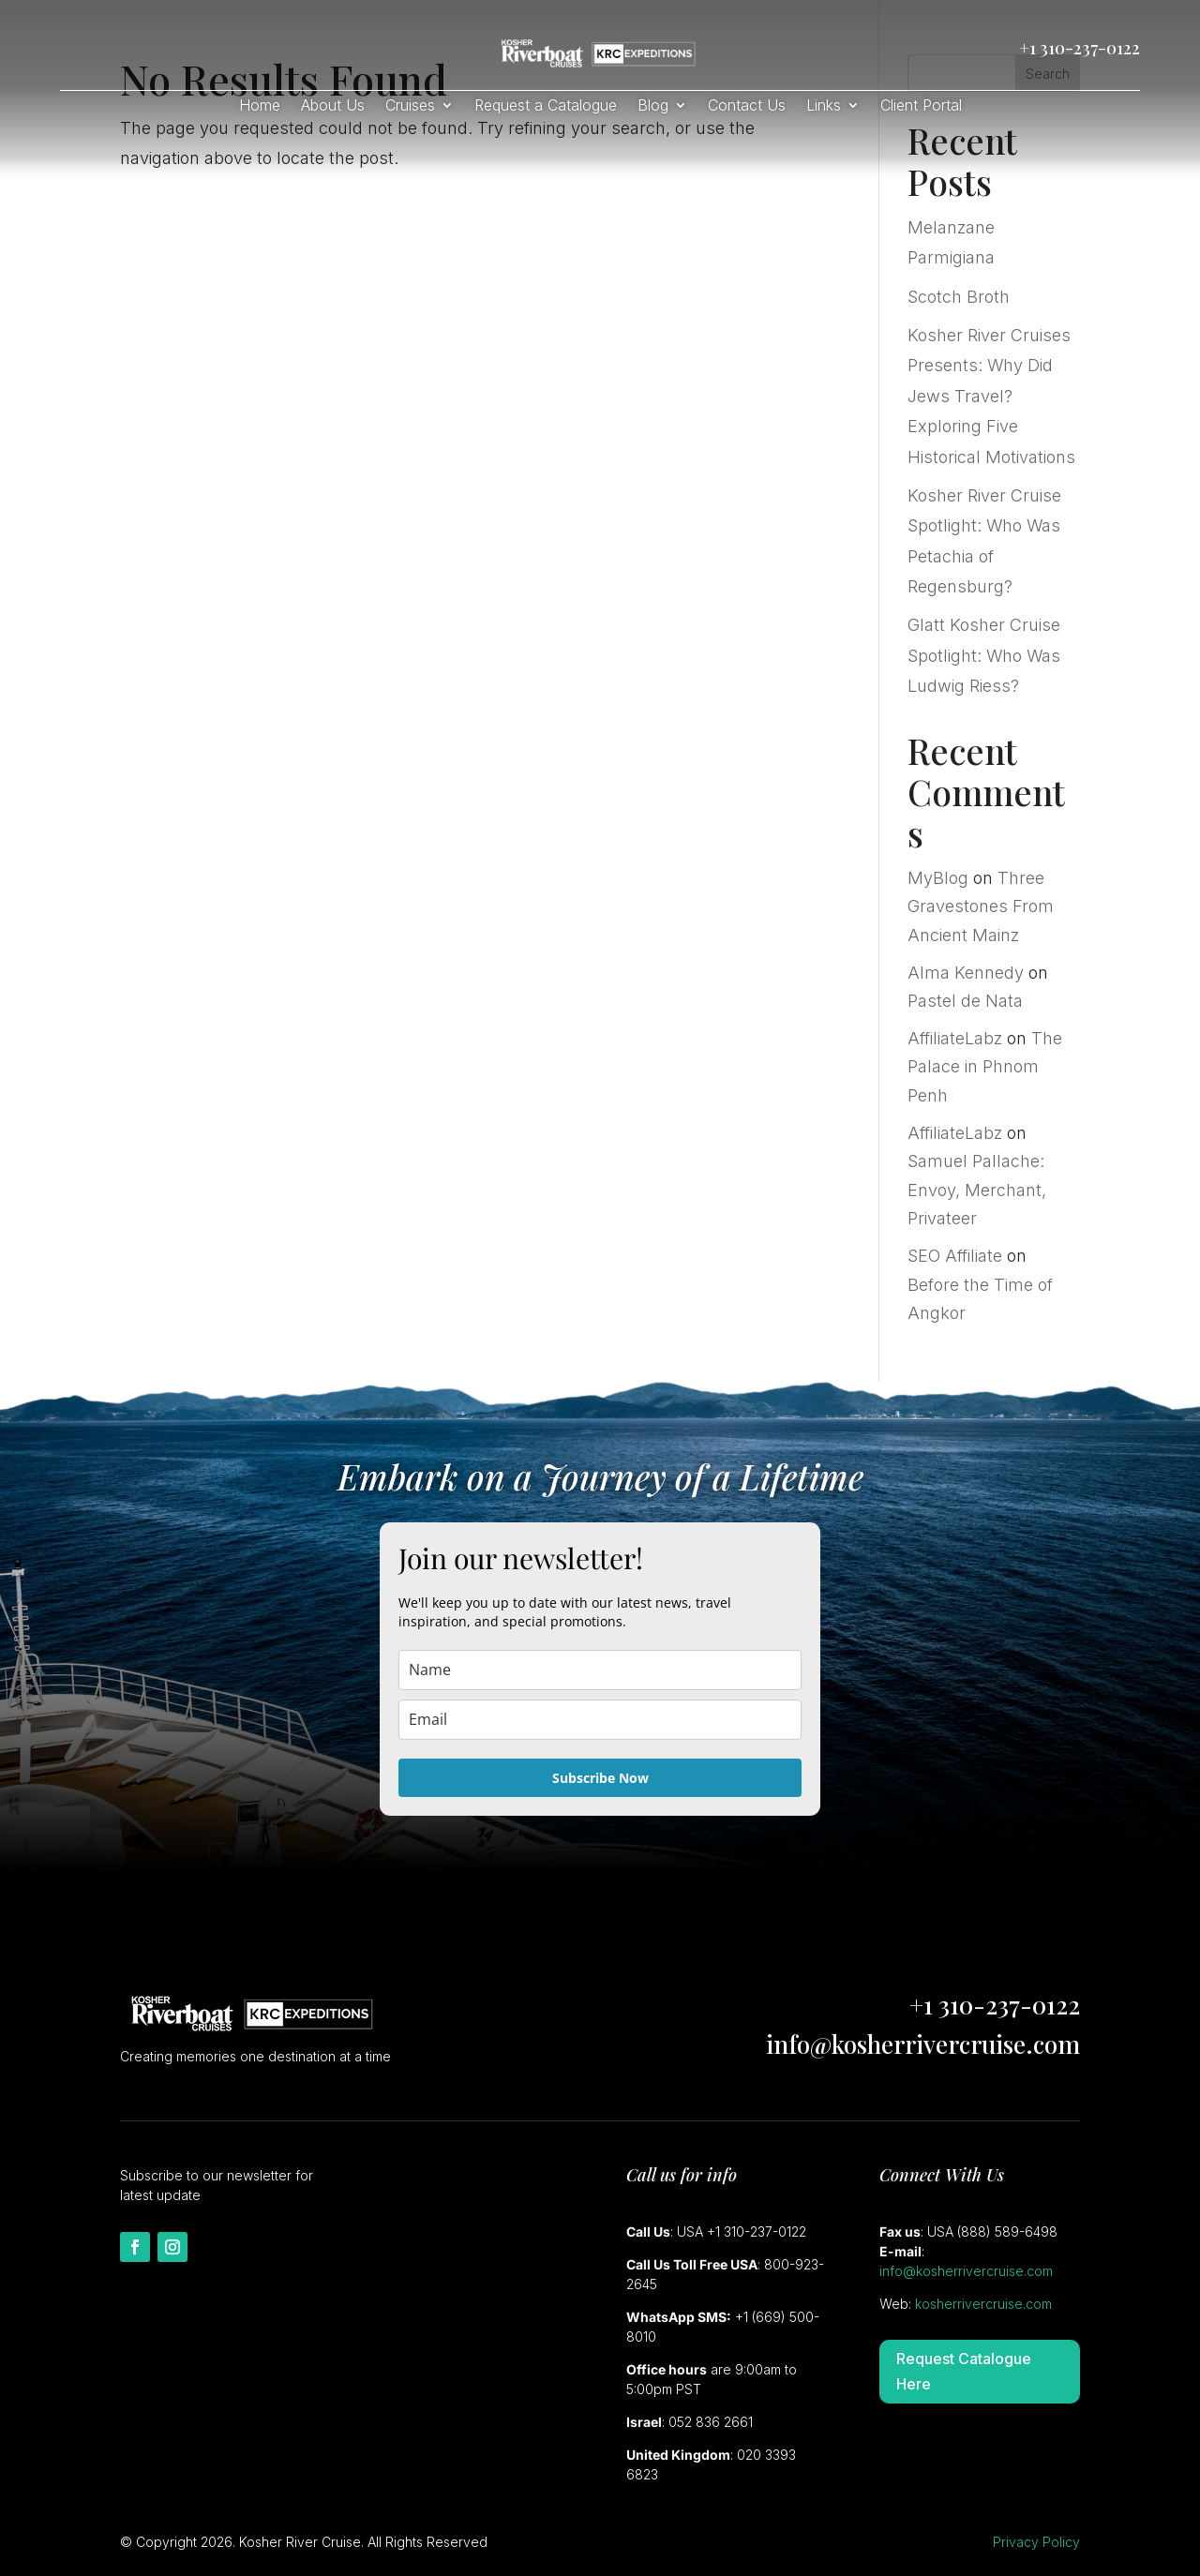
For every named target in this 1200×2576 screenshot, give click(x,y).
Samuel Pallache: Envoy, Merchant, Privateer (977, 1189)
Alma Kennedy (966, 972)
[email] (600, 1720)
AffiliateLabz (955, 1038)
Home (259, 106)
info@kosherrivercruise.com (923, 2044)
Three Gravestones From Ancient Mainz (981, 906)
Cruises (410, 106)
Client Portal (921, 106)
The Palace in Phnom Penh (985, 1066)
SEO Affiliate (955, 1256)
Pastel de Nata (965, 1001)
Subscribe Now (600, 1778)
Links (823, 106)
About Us (333, 106)
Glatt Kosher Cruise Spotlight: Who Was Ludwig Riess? (984, 655)
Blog (653, 106)
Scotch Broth (959, 297)
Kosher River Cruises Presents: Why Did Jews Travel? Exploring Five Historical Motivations (991, 396)
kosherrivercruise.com (983, 2304)
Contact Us (747, 106)
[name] (600, 1670)
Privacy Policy (1036, 2542)
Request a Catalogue (545, 106)
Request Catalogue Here (963, 2371)
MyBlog (938, 878)
